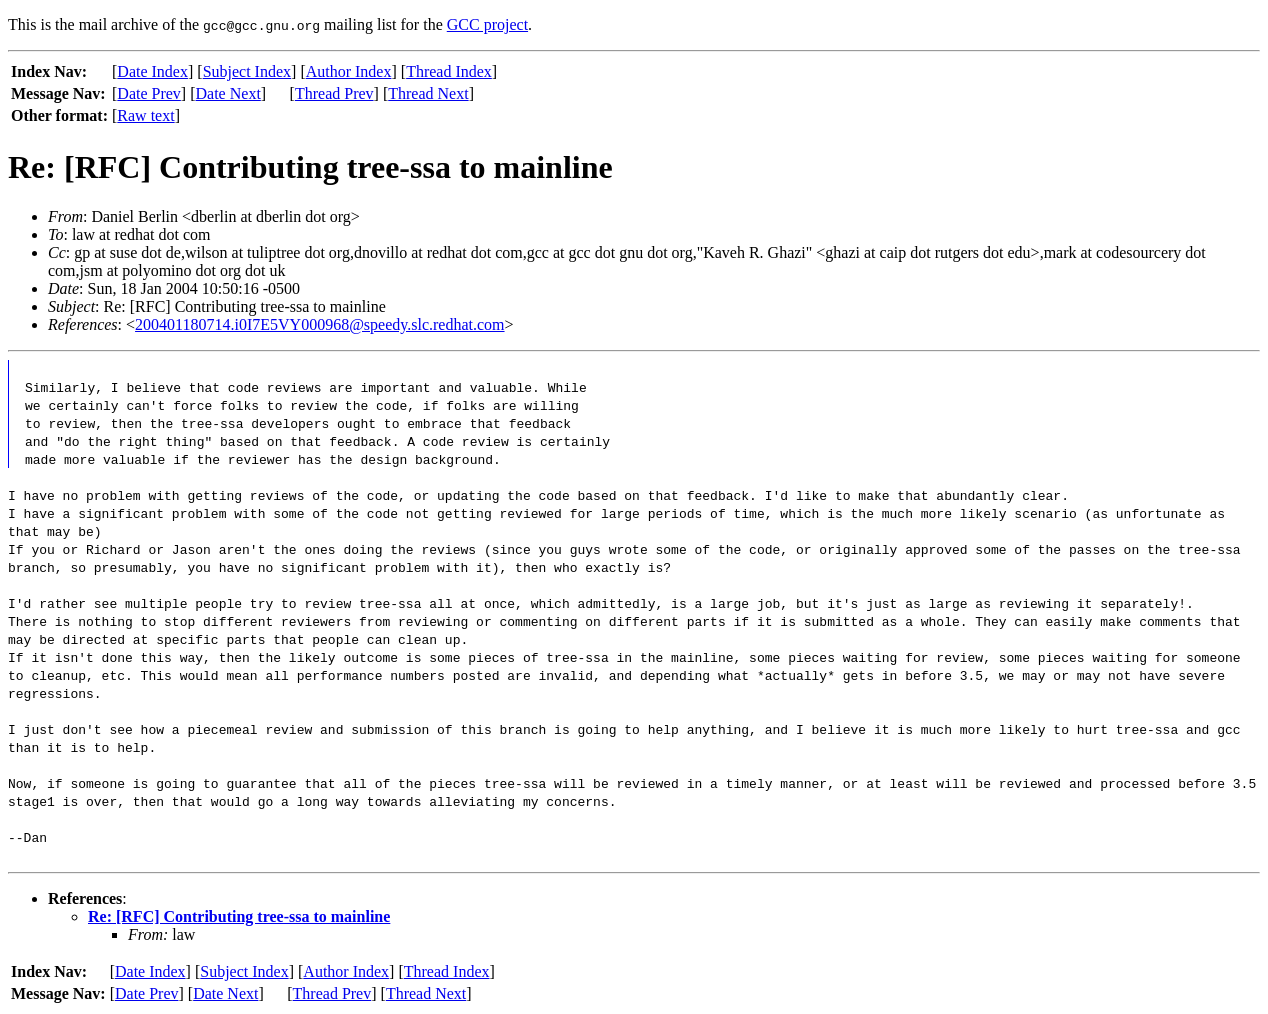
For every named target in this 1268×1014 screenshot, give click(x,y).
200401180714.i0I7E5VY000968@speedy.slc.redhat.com (319, 324)
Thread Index (449, 71)
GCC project (487, 24)
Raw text (145, 115)
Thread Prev (334, 93)
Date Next (228, 93)
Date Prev (149, 93)
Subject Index (247, 71)
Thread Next (428, 93)
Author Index (349, 71)
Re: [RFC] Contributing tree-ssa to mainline (239, 916)
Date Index (152, 71)
